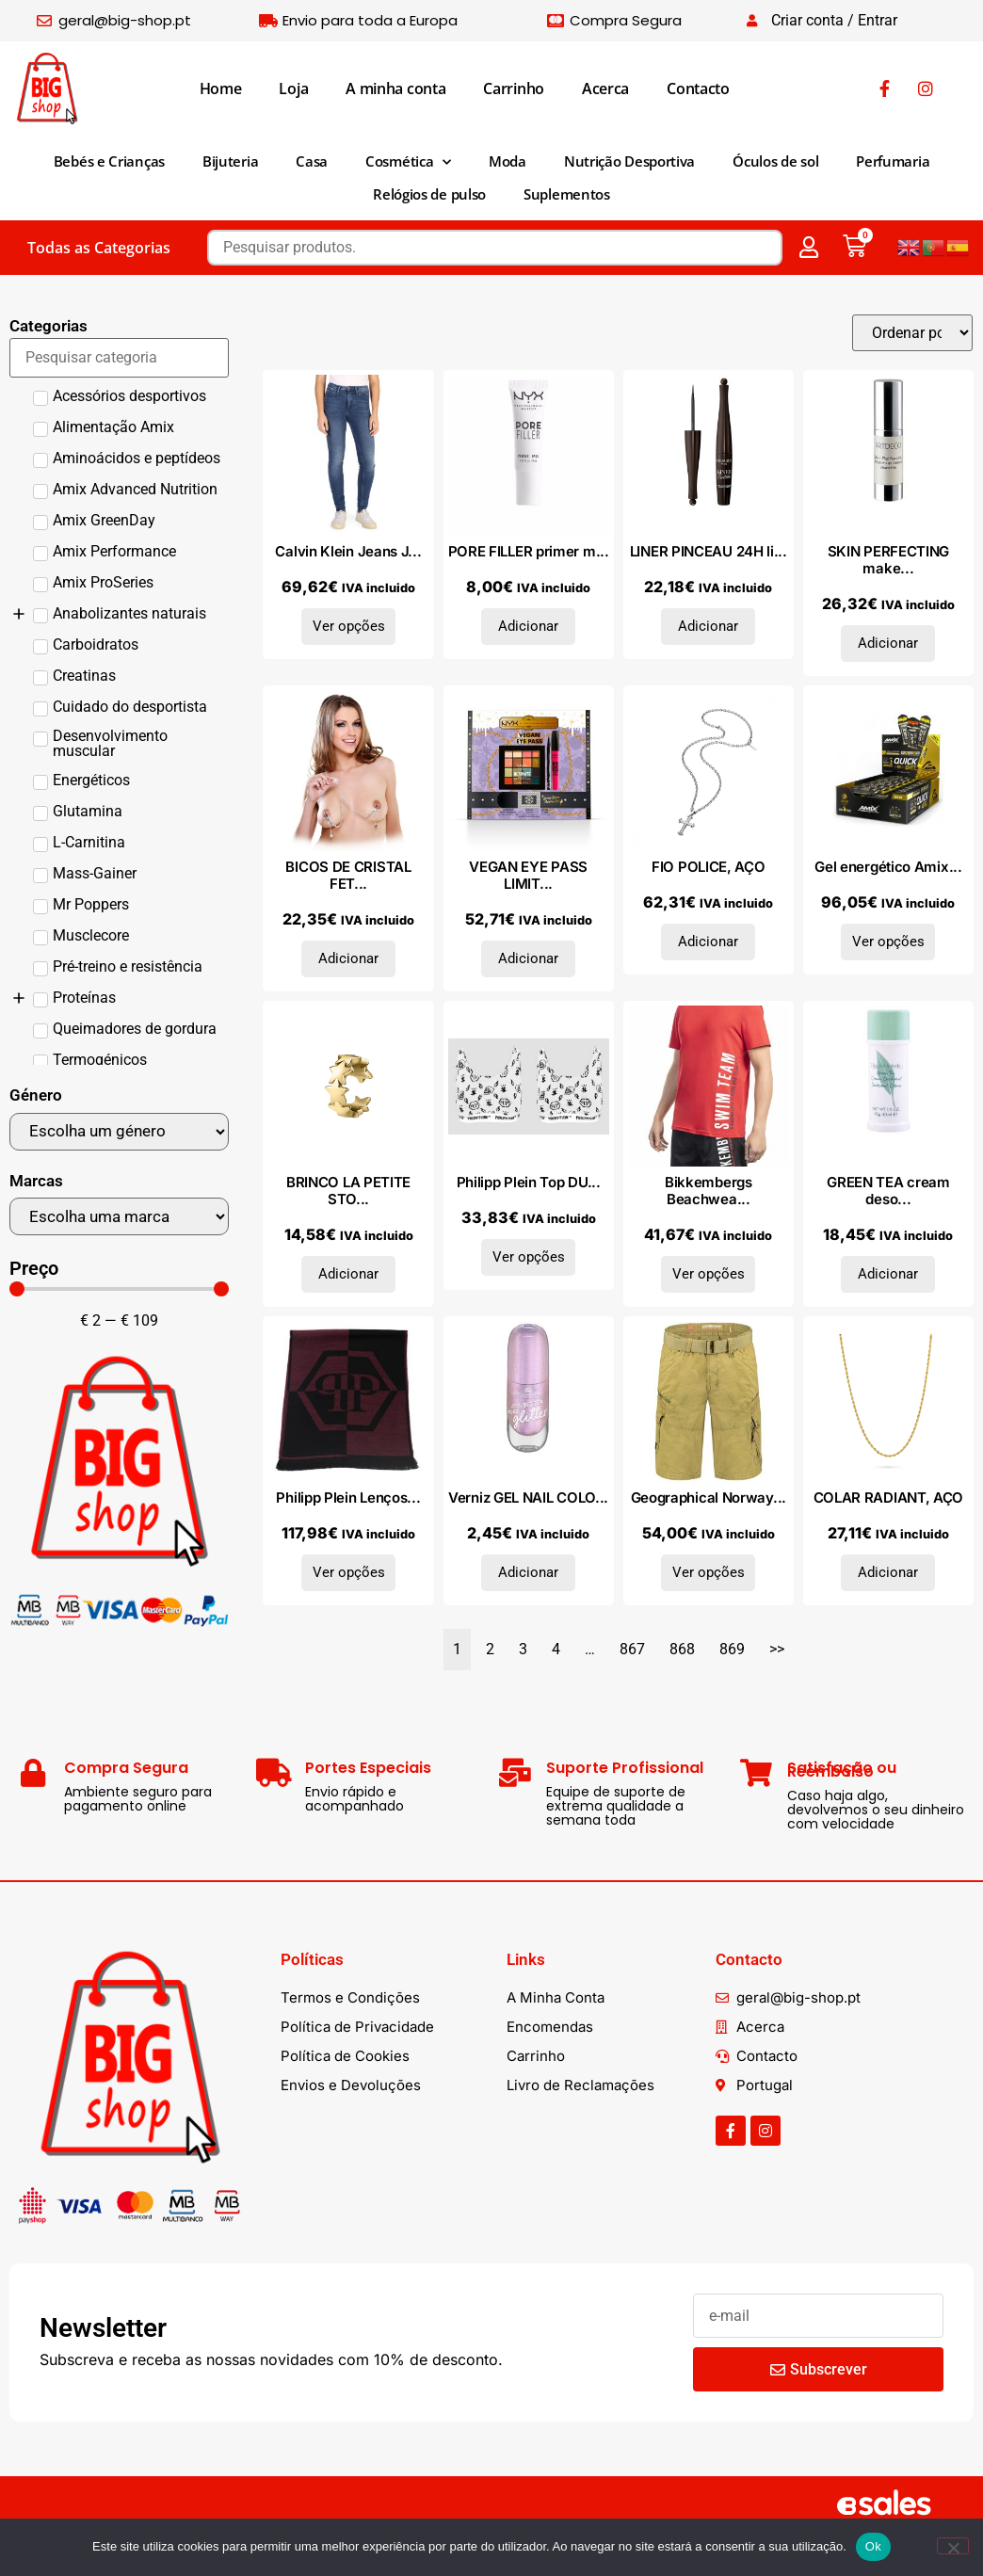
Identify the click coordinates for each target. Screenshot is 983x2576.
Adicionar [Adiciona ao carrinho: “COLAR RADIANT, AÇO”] (888, 1572)
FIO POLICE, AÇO (708, 867)
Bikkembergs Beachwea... (708, 1190)
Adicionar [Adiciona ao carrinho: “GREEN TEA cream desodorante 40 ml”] (888, 1273)
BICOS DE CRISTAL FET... (348, 875)
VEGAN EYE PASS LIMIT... (528, 875)
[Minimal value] (119, 1288)
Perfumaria (892, 161)
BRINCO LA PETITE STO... (348, 1190)
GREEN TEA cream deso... (888, 1190)
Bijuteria (230, 161)
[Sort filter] (912, 332)
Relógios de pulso (429, 194)
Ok (873, 2546)
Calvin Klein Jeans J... (348, 551)
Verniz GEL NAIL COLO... (528, 1497)
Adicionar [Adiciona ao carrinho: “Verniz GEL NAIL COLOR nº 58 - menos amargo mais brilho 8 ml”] (528, 1572)
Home (221, 88)
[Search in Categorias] (119, 358)
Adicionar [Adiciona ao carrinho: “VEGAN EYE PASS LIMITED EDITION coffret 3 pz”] (528, 958)
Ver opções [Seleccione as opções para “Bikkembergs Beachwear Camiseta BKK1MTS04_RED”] (708, 1273)
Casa (312, 161)
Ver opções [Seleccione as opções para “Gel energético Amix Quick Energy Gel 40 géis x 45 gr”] (888, 941)
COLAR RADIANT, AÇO (889, 1497)
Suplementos (567, 194)
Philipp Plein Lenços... (348, 1497)
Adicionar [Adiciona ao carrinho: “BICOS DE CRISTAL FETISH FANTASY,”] (348, 958)
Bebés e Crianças (109, 161)
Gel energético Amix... (887, 867)
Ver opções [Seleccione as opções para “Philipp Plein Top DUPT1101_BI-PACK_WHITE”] (528, 1256)
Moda (507, 161)
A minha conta (395, 88)
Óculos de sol (775, 161)
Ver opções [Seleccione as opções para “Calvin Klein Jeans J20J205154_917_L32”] (349, 626)
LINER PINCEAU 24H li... (708, 551)
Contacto (698, 88)
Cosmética (408, 162)
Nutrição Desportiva (629, 161)
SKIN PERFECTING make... (889, 559)
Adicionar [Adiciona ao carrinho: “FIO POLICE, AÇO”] (708, 941)
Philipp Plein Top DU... (529, 1182)
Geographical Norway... (708, 1497)
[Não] (953, 2545)
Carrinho (513, 88)
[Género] (119, 1132)
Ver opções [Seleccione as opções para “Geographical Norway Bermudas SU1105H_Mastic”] (708, 1572)
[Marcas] (119, 1216)
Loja (293, 88)
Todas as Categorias (98, 247)
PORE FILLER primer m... (528, 551)
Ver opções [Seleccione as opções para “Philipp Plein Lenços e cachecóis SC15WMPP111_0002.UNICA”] (349, 1572)
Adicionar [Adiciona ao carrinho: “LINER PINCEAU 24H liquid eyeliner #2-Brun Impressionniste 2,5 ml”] (708, 626)
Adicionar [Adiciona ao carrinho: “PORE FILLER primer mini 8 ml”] (528, 626)
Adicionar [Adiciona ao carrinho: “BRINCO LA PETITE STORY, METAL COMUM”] (348, 1273)
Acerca (605, 88)
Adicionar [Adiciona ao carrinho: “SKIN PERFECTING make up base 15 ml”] (888, 643)
